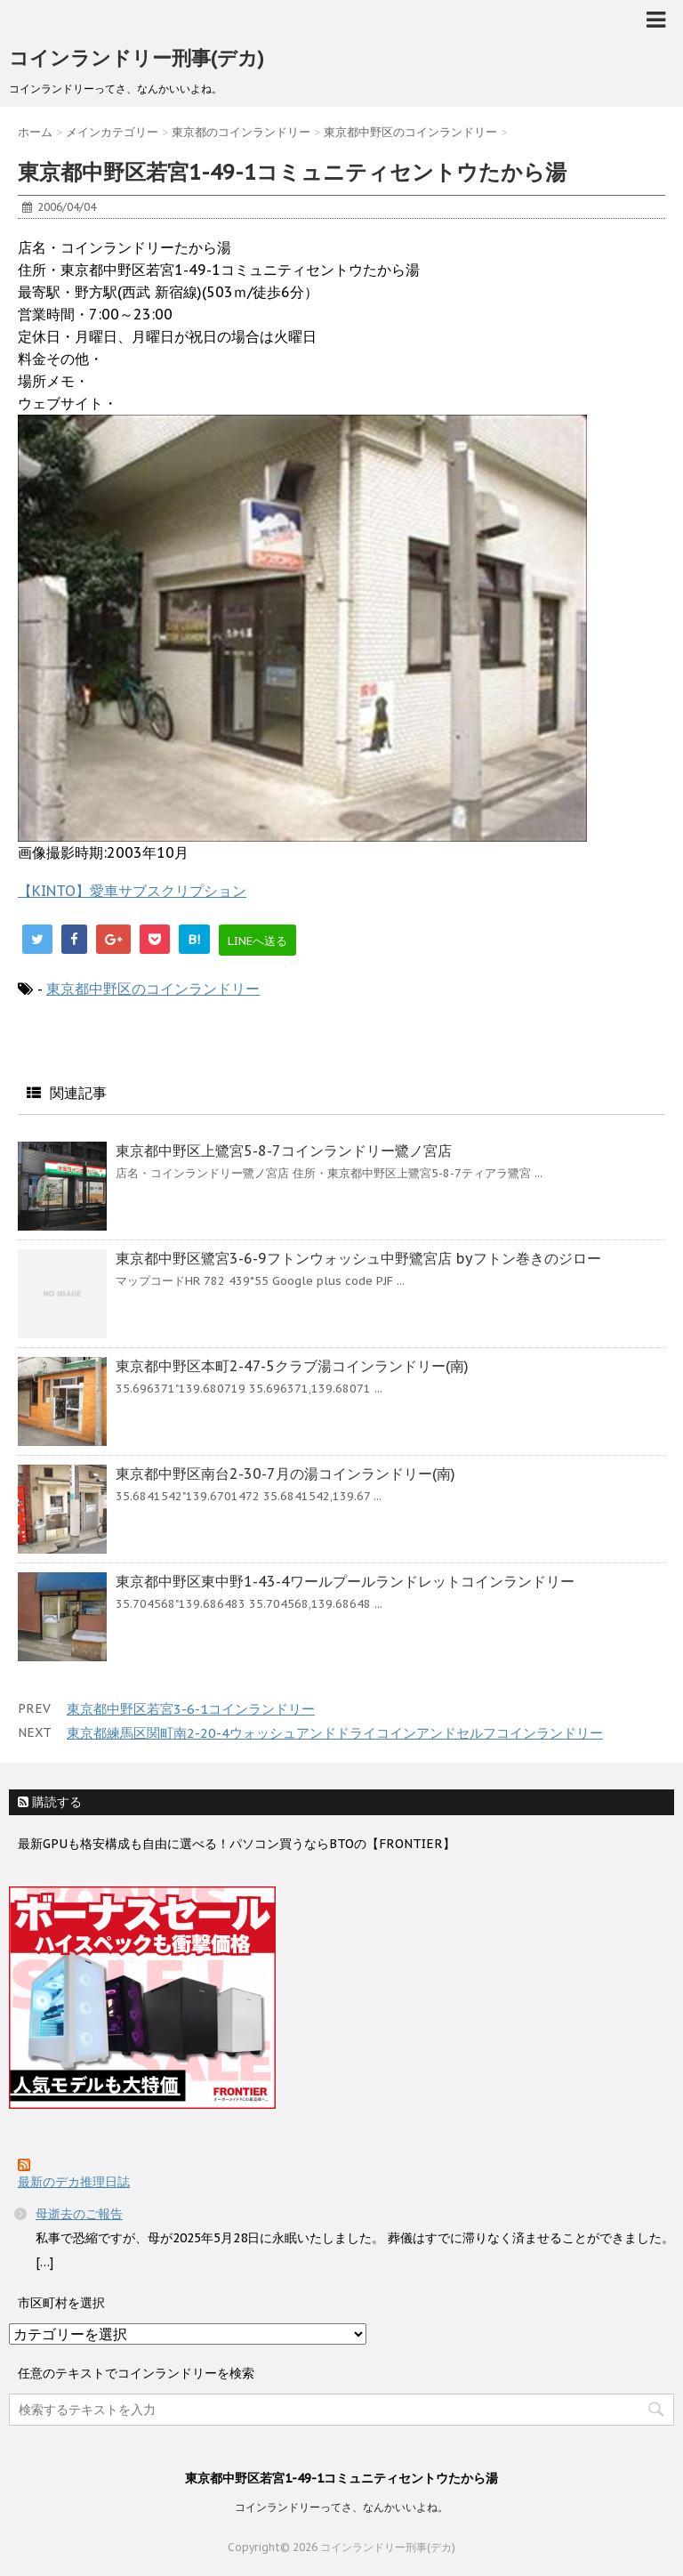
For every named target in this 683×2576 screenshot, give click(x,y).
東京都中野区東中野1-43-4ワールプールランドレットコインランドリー (345, 1581)
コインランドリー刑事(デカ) (136, 57)
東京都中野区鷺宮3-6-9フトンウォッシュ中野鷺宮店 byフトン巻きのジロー (358, 1258)
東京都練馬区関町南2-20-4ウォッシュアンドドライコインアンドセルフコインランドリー (335, 1732)
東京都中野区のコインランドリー (153, 988)
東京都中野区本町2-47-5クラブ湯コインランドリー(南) (292, 1366)
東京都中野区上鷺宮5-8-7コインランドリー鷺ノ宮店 (284, 1150)
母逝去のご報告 (79, 2214)
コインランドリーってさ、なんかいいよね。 (341, 2507)
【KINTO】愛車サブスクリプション (132, 891)
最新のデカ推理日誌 (74, 2182)
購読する (50, 1802)
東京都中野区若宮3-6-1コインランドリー (191, 1708)
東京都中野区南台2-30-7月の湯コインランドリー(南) (285, 1473)
